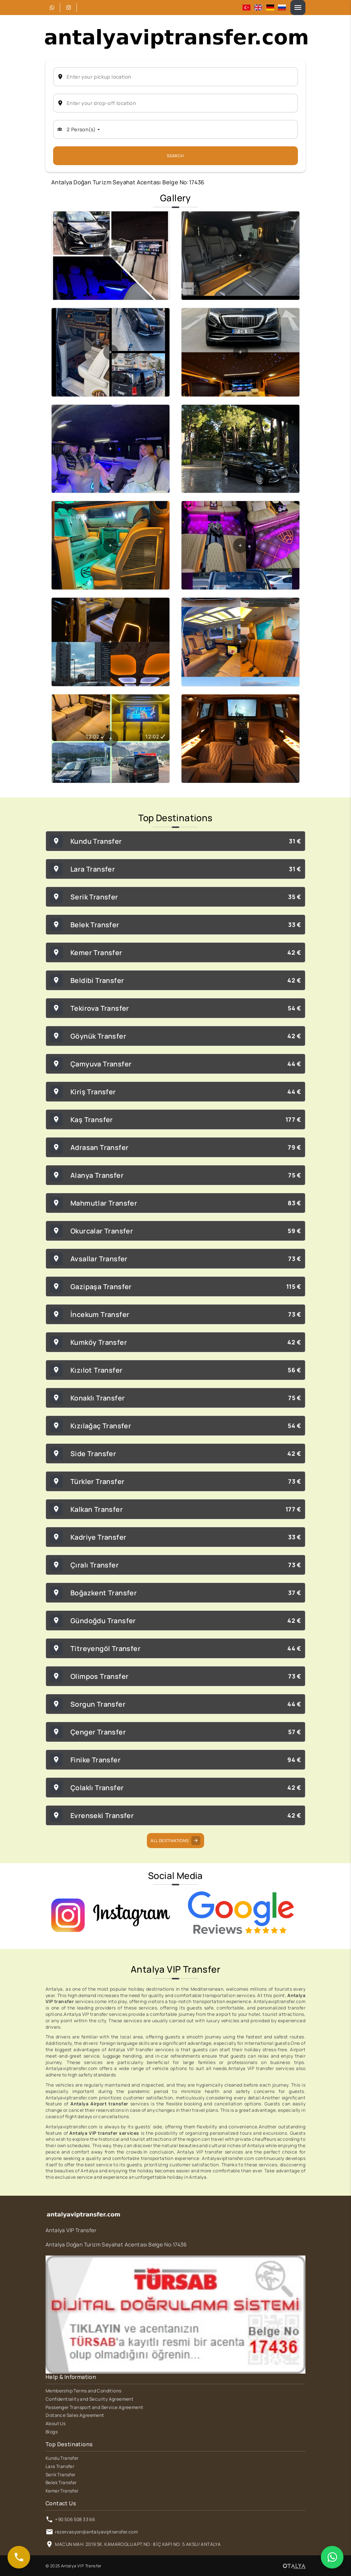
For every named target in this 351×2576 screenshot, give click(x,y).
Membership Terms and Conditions (83, 2391)
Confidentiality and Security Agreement (89, 2399)
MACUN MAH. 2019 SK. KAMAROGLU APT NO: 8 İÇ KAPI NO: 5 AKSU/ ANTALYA (138, 2544)
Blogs (52, 2432)
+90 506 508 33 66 (75, 2520)
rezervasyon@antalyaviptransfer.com (96, 2532)
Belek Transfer (61, 2483)
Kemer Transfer (62, 2491)
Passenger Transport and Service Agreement (94, 2407)
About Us (56, 2424)
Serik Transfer (61, 2475)
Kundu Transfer (62, 2458)
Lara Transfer (60, 2467)
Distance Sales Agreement (75, 2415)
